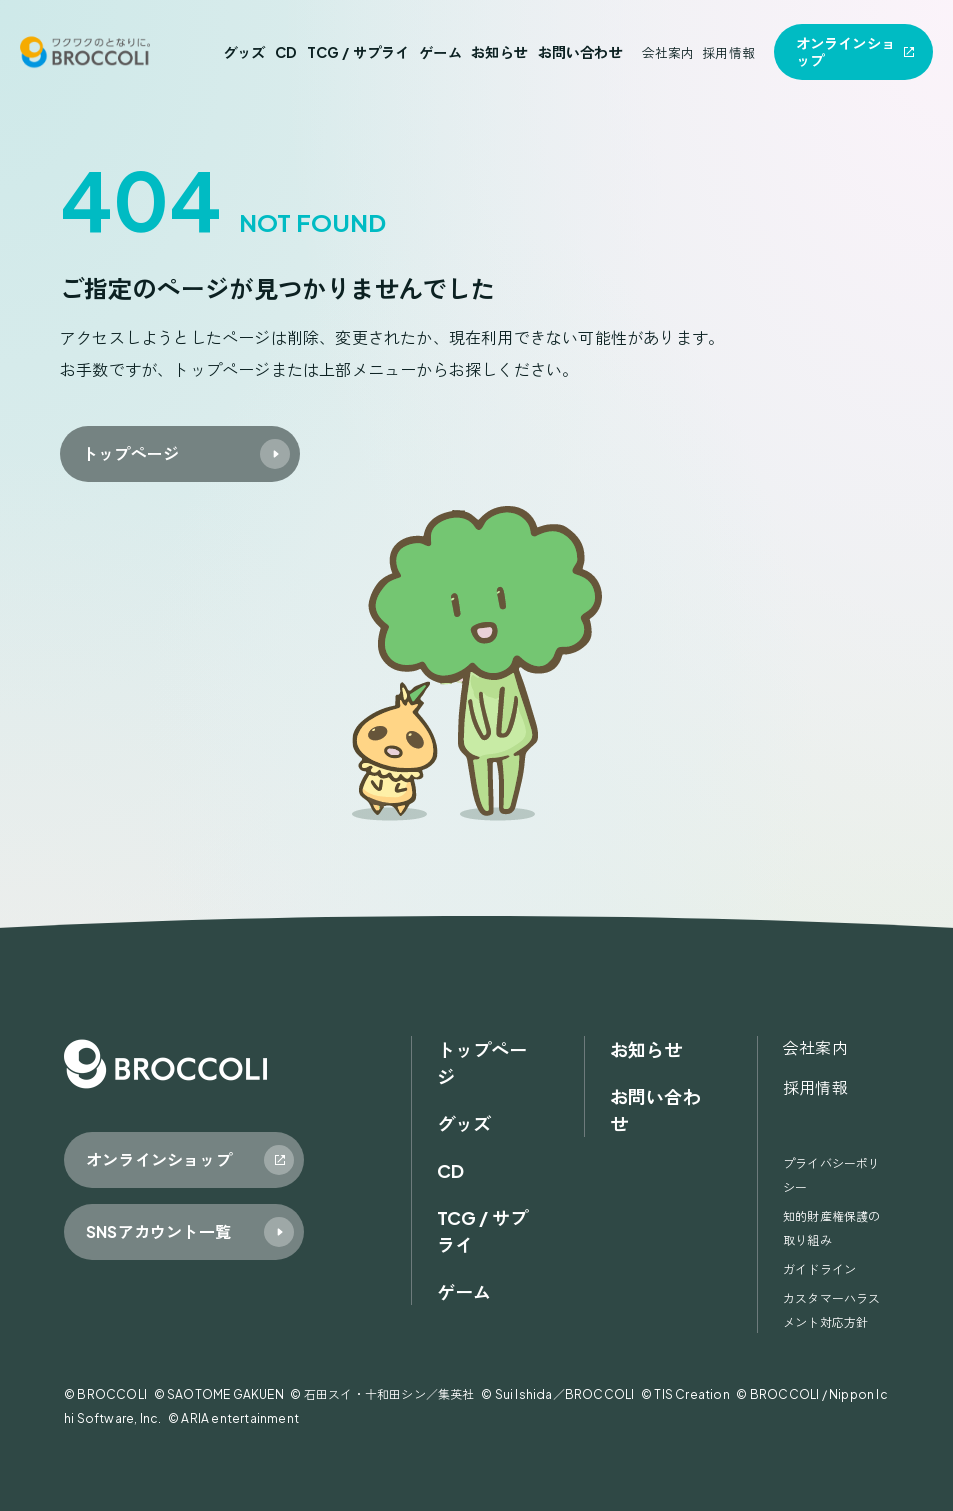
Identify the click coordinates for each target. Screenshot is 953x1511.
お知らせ (499, 52)
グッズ (244, 52)
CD (286, 52)
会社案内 (668, 53)
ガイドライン (819, 1269)
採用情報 (728, 53)
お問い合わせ (580, 52)
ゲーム (440, 52)
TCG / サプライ (358, 52)
